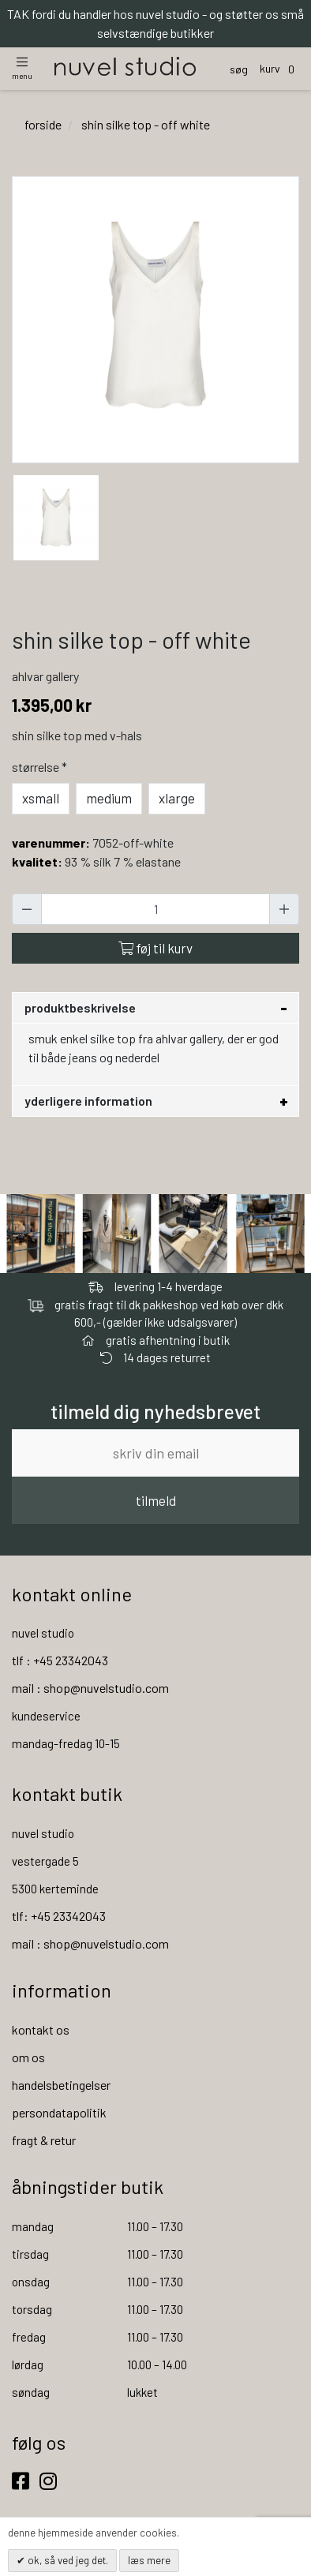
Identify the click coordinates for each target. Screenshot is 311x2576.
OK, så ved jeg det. (66, 2560)
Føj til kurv (155, 948)
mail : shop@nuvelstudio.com (90, 1687)
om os (28, 2057)
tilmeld (156, 1500)
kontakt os (40, 2029)
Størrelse (41, 766)
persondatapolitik (59, 2112)
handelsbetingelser (61, 2084)
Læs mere (149, 2560)
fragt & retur (44, 2139)
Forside (43, 124)
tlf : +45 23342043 (60, 1660)
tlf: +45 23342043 (59, 1915)
